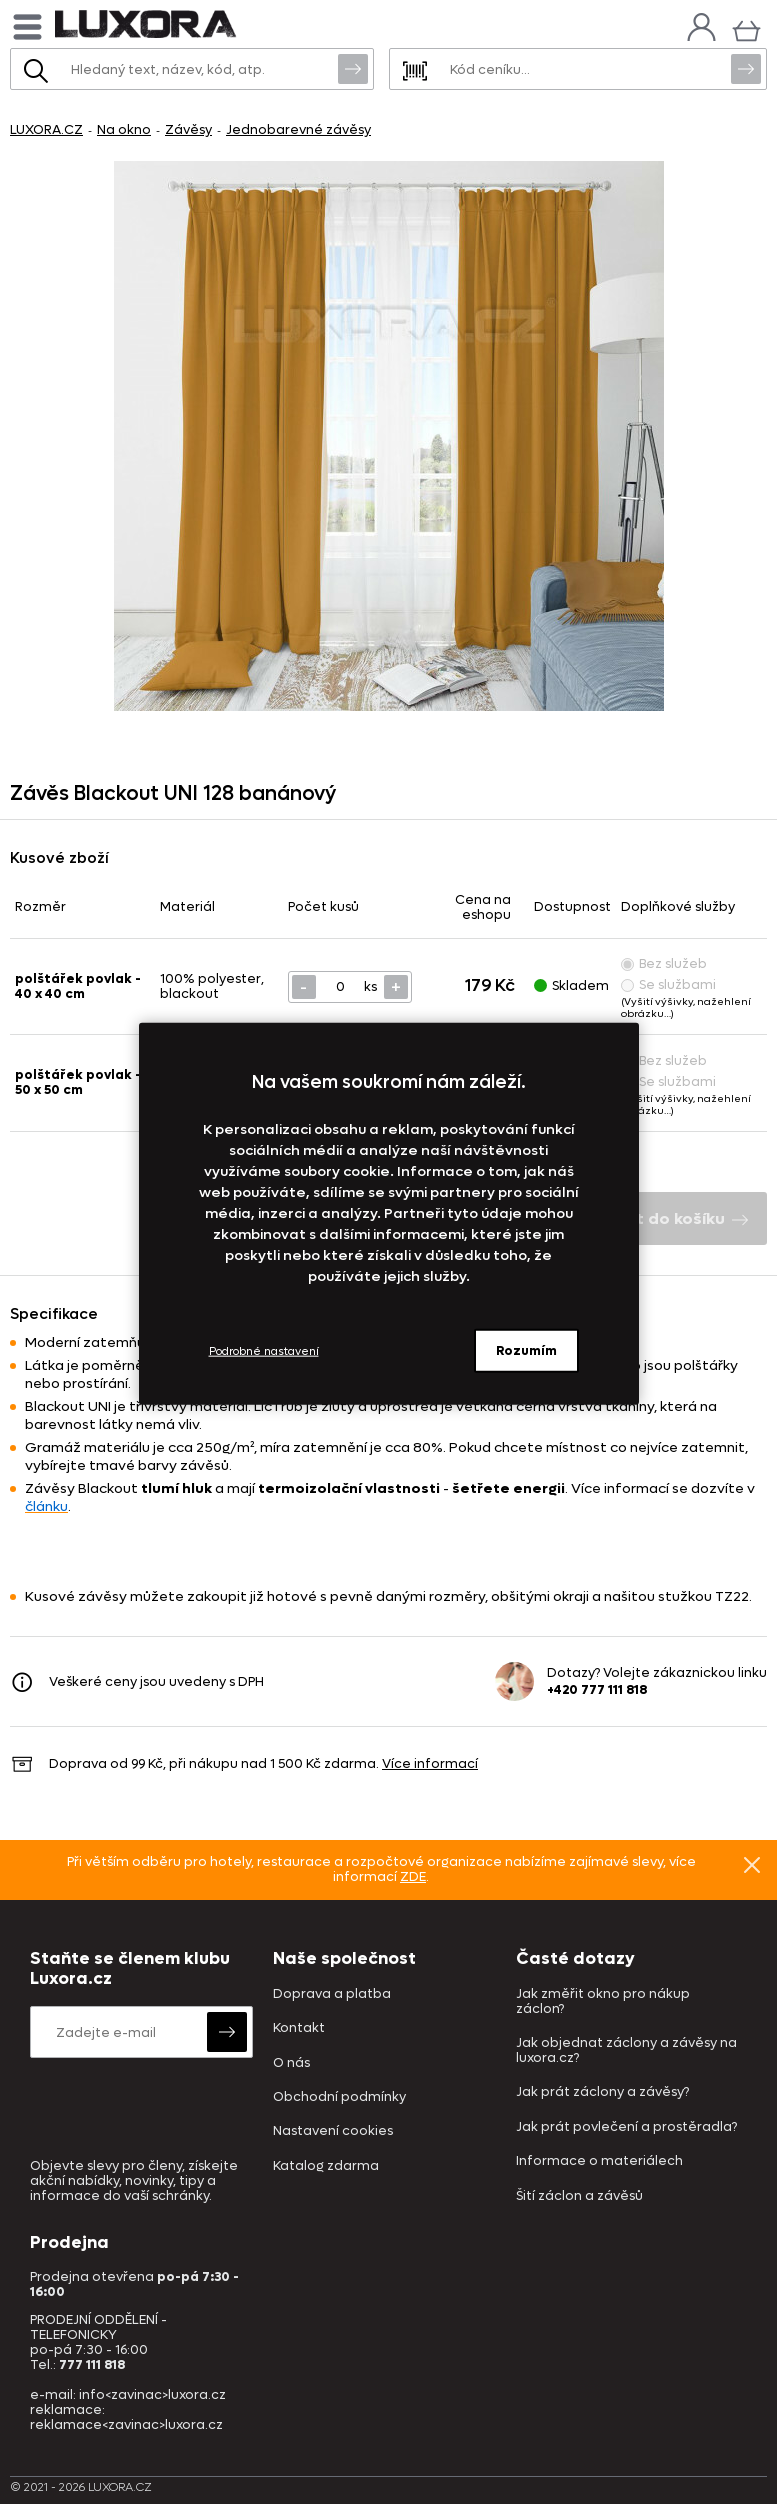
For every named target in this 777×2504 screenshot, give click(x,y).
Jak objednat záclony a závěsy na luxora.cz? (626, 2051)
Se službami (668, 984)
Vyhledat (353, 68)
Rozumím (526, 1350)
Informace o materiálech (599, 2161)
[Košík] (746, 28)
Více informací (430, 1763)
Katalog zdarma (326, 2166)
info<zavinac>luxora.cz (152, 2394)
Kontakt (299, 2028)
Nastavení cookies (333, 2131)
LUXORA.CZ (46, 129)
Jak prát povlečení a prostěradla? (626, 2127)
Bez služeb (664, 963)
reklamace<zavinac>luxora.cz (126, 2424)
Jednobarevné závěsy (298, 129)
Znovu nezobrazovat (752, 1864)
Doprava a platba (332, 1994)
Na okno (124, 129)
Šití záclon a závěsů (579, 2196)
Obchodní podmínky (339, 2097)
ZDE (413, 1876)
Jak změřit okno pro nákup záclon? (603, 2002)
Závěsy (188, 129)
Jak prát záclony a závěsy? (602, 2092)
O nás (291, 2063)
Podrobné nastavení (264, 1350)
